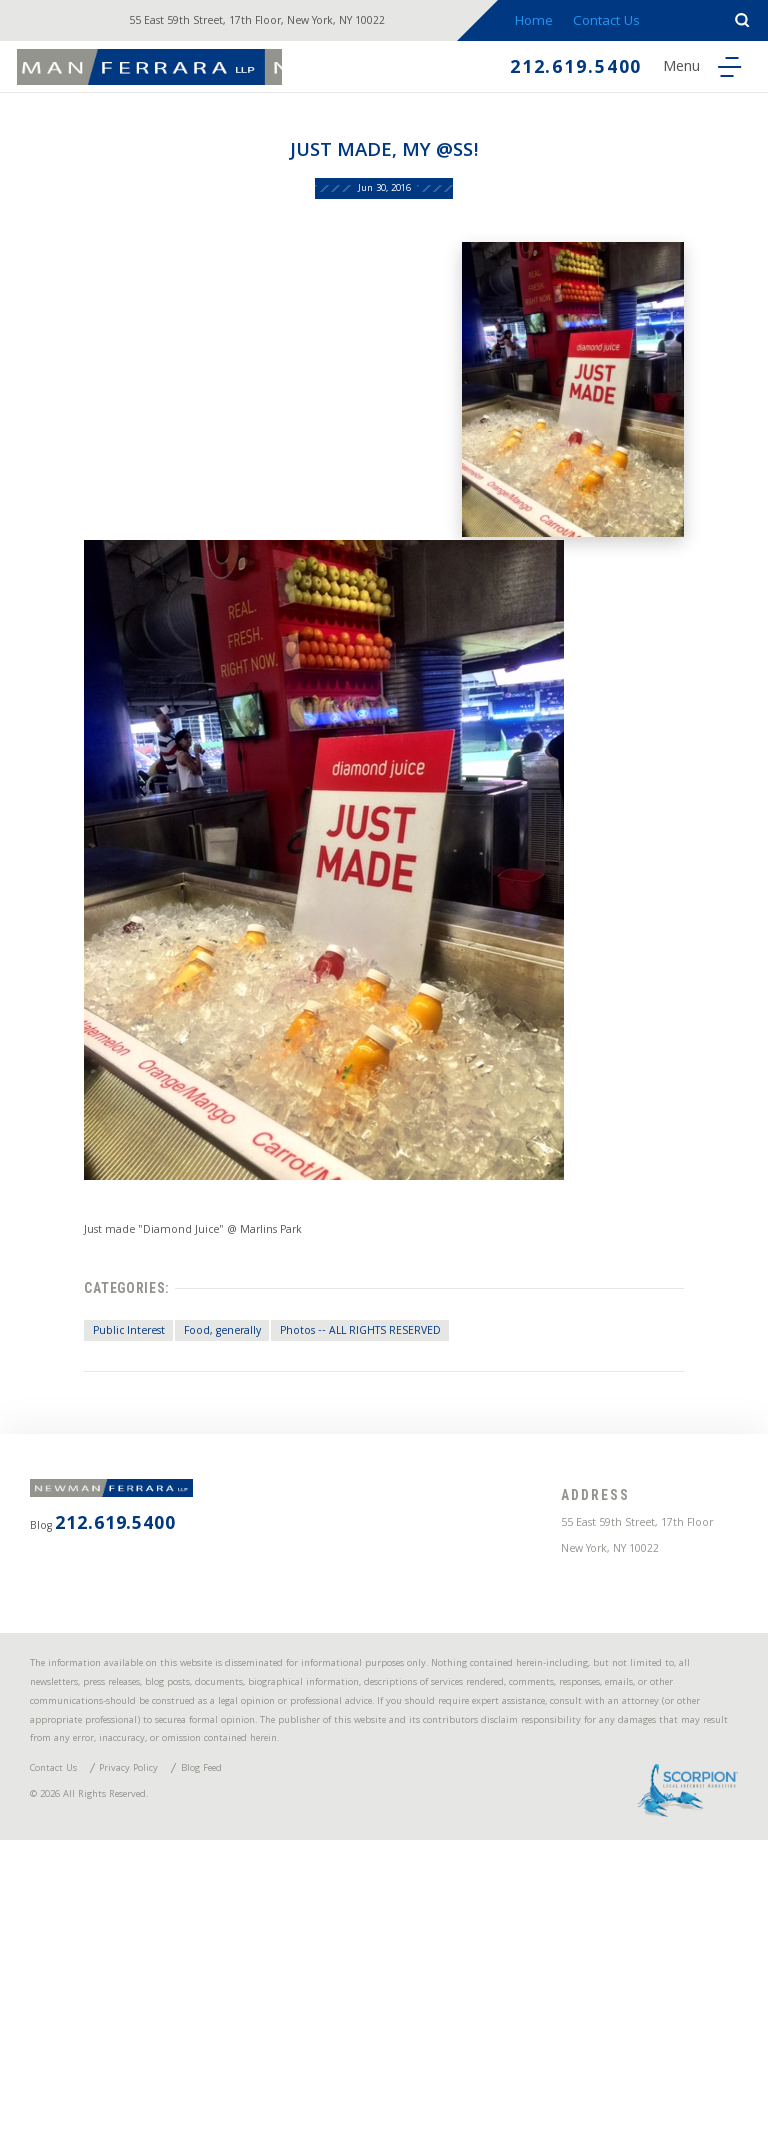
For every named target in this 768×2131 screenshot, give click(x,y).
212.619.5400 (545, 71)
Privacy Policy (167, 2040)
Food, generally (207, 1454)
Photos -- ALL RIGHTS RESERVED (377, 1454)
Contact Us (633, 22)
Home (557, 22)
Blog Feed (262, 2040)
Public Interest (92, 1454)
